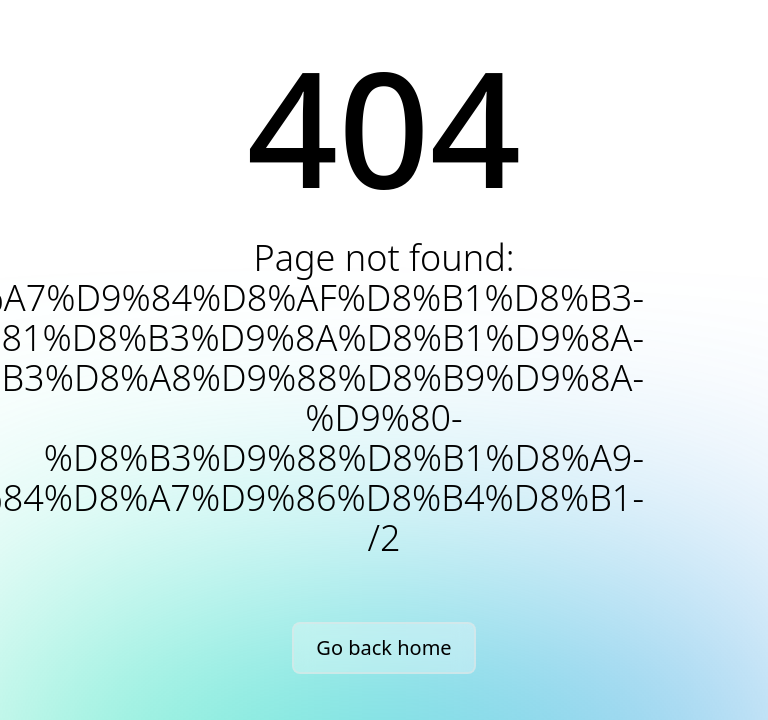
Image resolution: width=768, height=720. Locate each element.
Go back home (383, 647)
